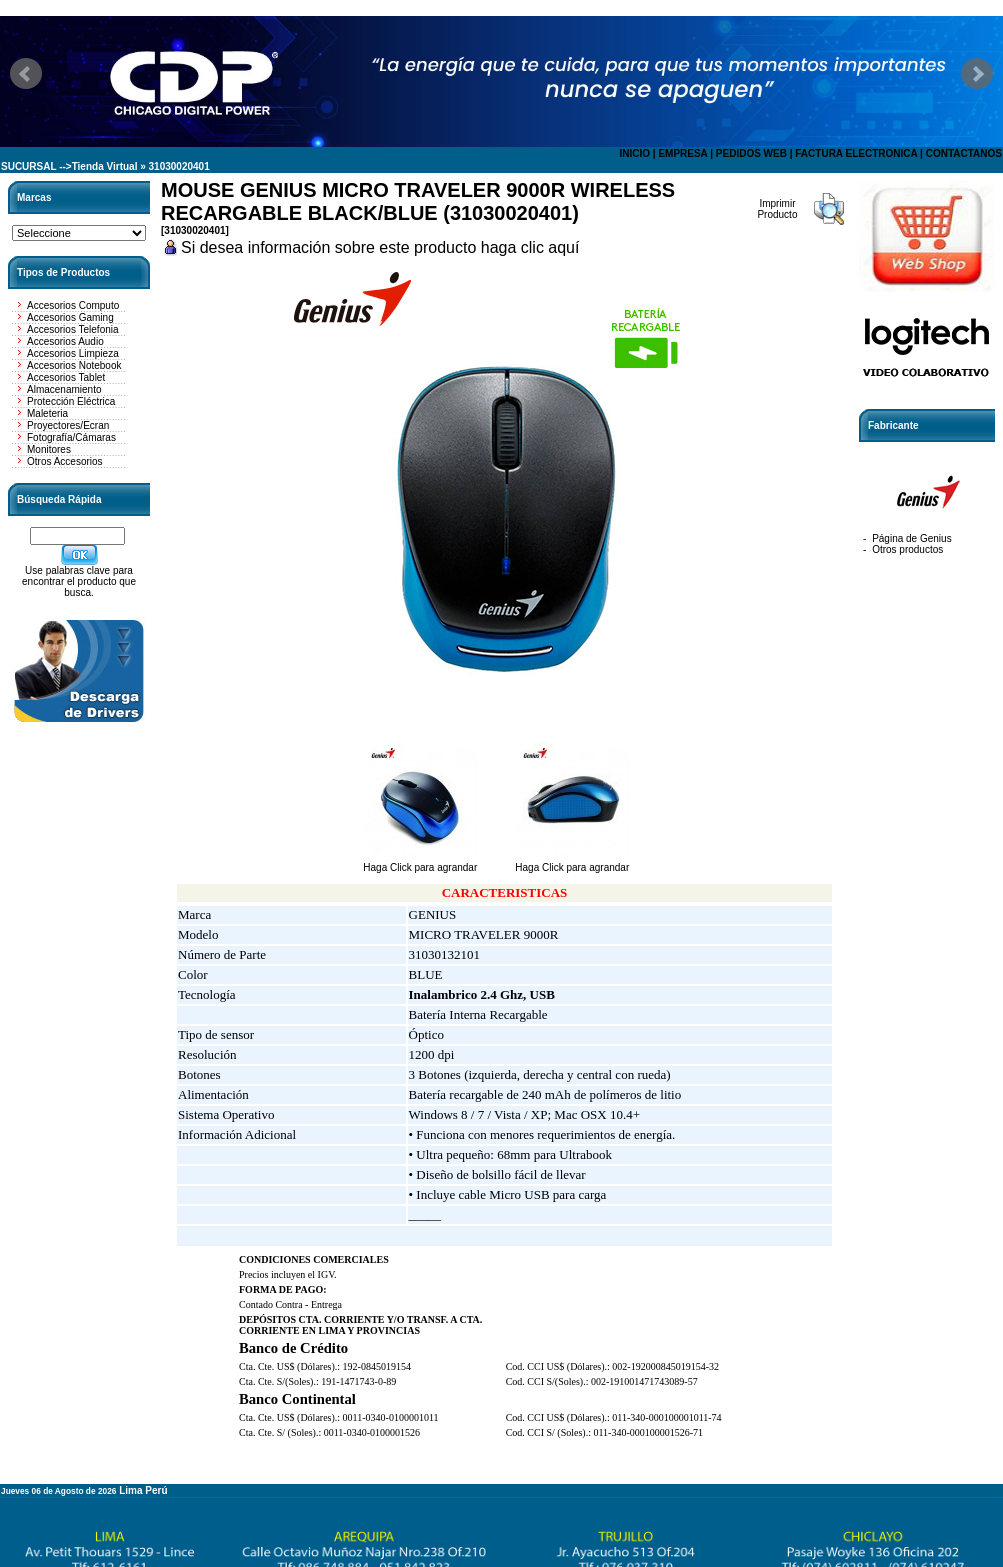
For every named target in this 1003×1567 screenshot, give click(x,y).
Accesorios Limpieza (73, 353)
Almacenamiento (64, 389)
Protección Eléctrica (71, 401)
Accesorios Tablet (66, 377)
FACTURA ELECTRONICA (856, 153)
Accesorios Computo (73, 305)
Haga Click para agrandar (420, 863)
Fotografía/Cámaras (71, 437)
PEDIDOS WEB (751, 153)
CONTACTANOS (964, 153)
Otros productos (907, 549)
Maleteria (47, 413)
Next (977, 74)
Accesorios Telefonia (73, 329)
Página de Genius (912, 538)
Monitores (49, 449)
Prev (26, 74)
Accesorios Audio (65, 341)
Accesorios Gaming (70, 317)
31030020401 (179, 166)
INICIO (634, 153)
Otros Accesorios (65, 461)
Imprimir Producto (777, 209)
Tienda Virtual (105, 166)
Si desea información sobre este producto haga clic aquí (380, 247)
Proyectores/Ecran (68, 425)
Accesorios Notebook (74, 365)
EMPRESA (682, 153)
